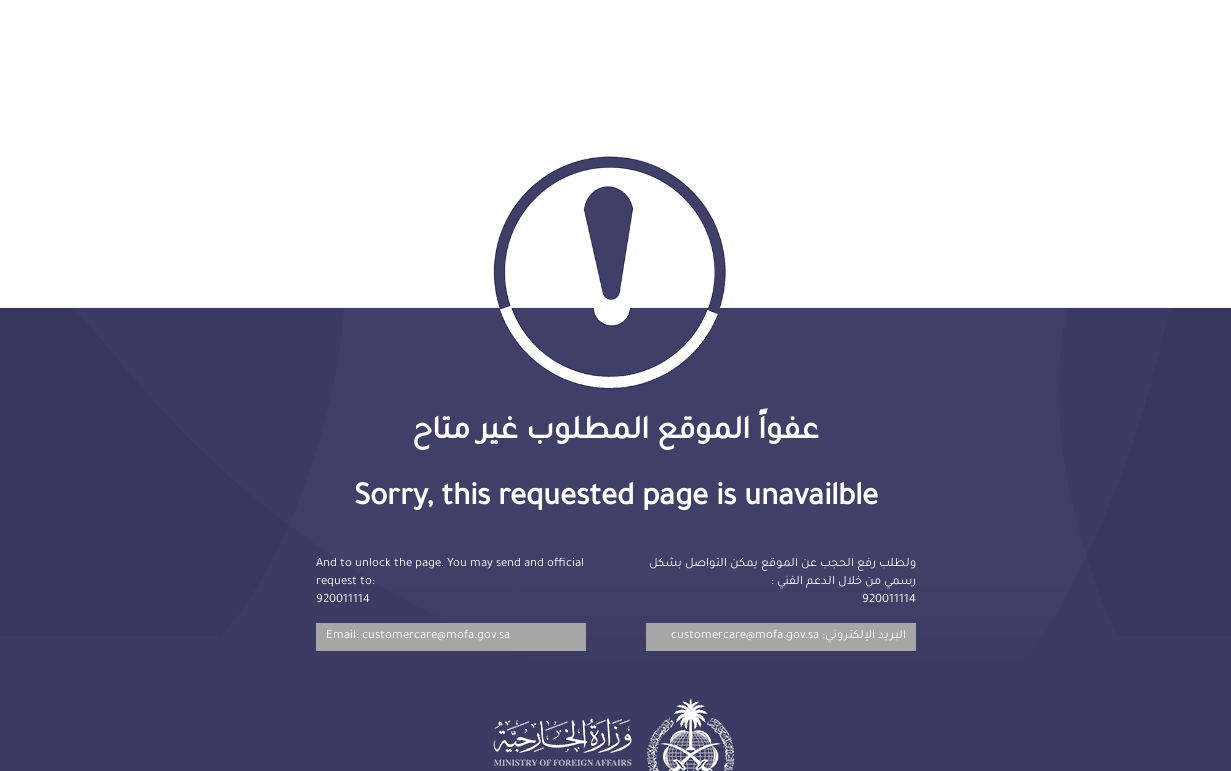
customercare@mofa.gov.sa (745, 636)
